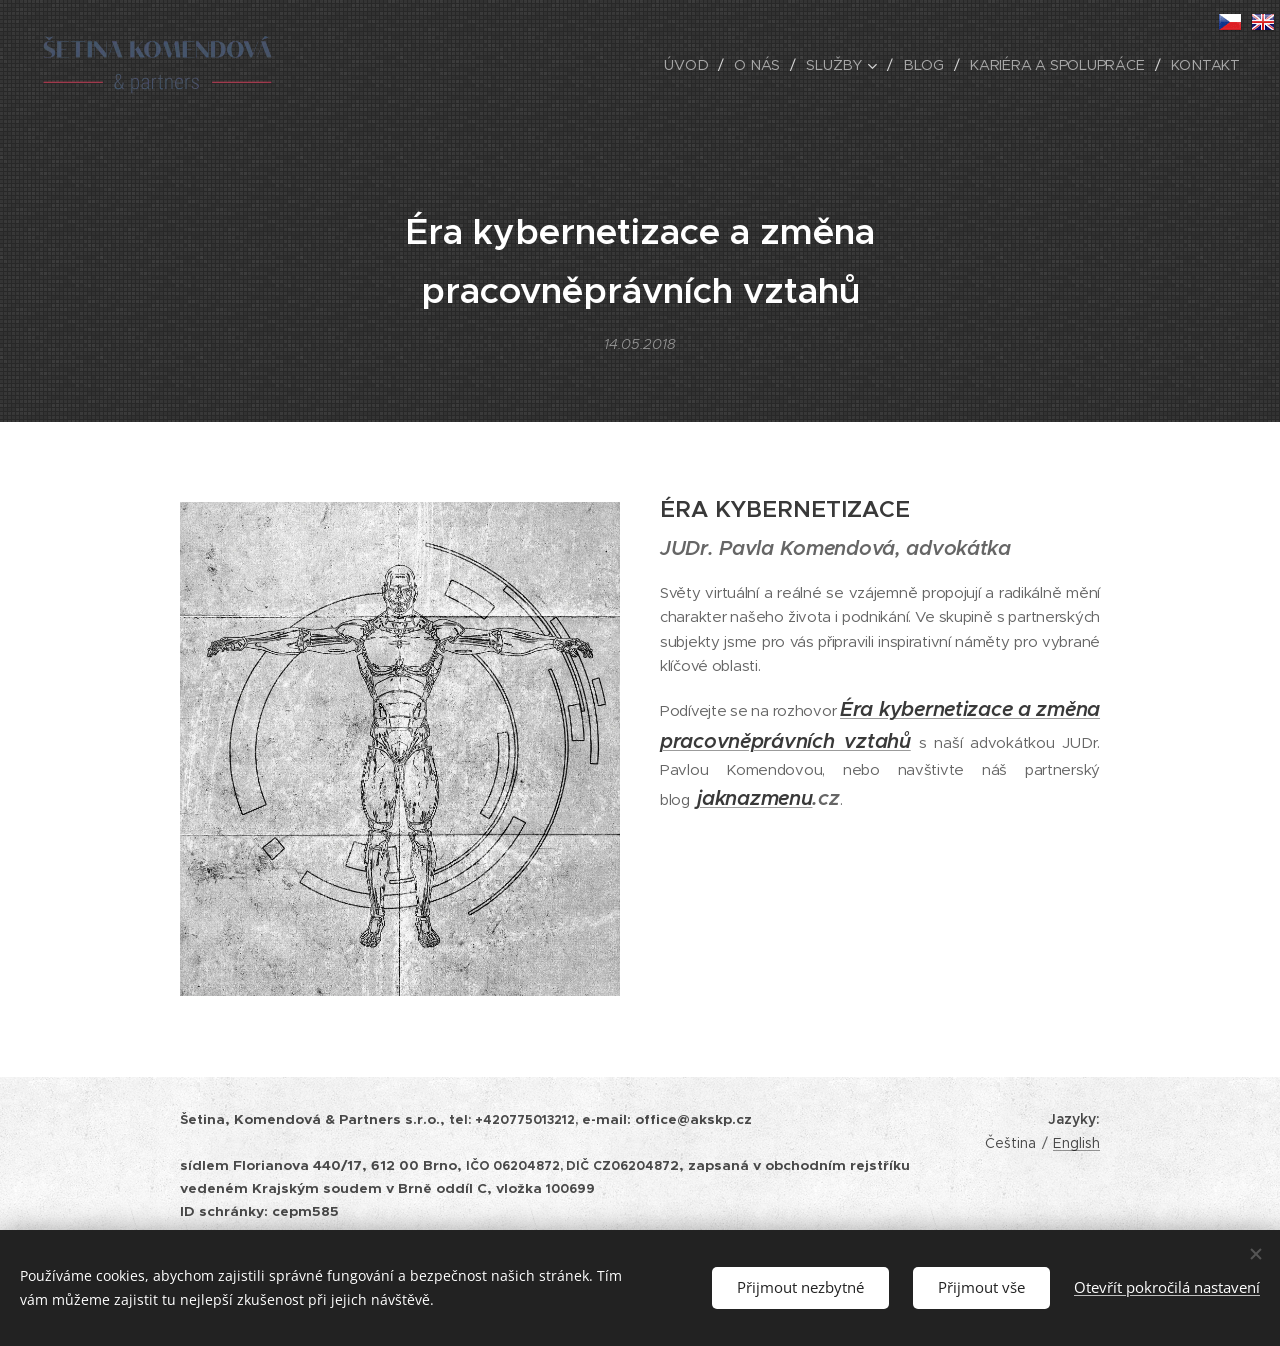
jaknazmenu (754, 798)
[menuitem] (695, 65)
